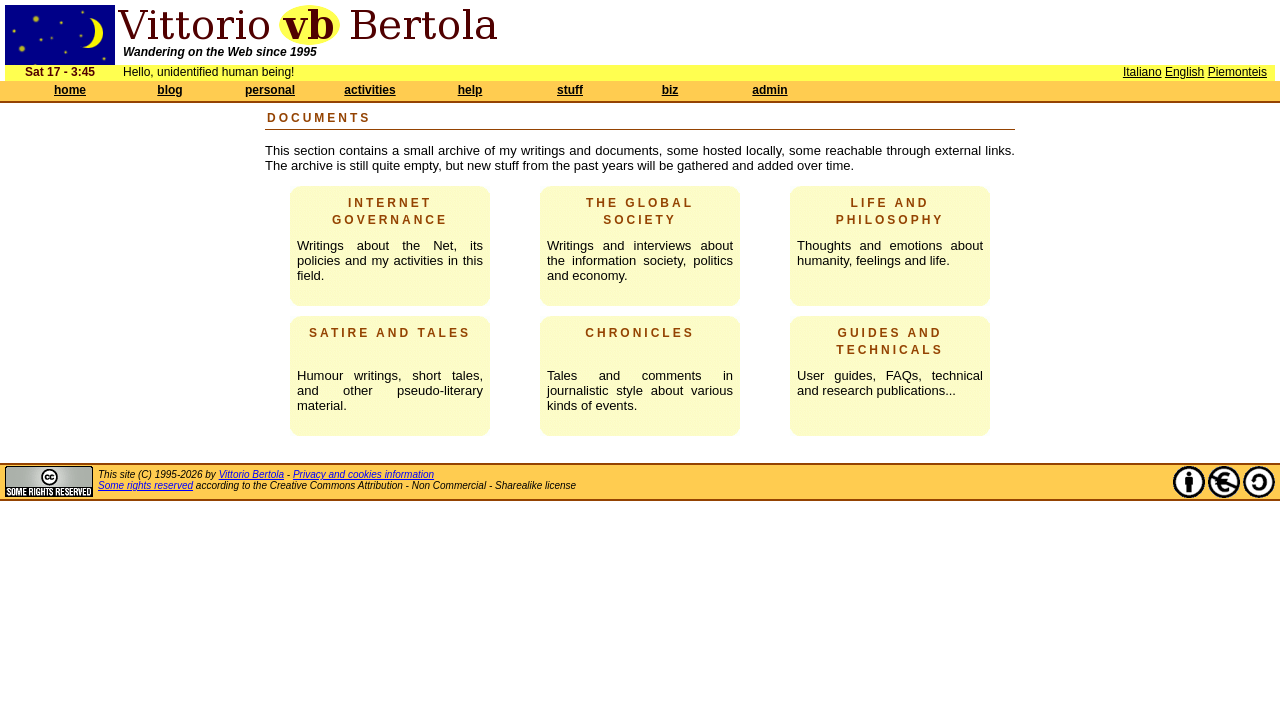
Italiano (1142, 72)
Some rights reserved (145, 485)
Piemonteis (1237, 72)
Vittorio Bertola (251, 474)
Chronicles (639, 333)
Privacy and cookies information (363, 474)
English (1184, 72)
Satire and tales (390, 333)
